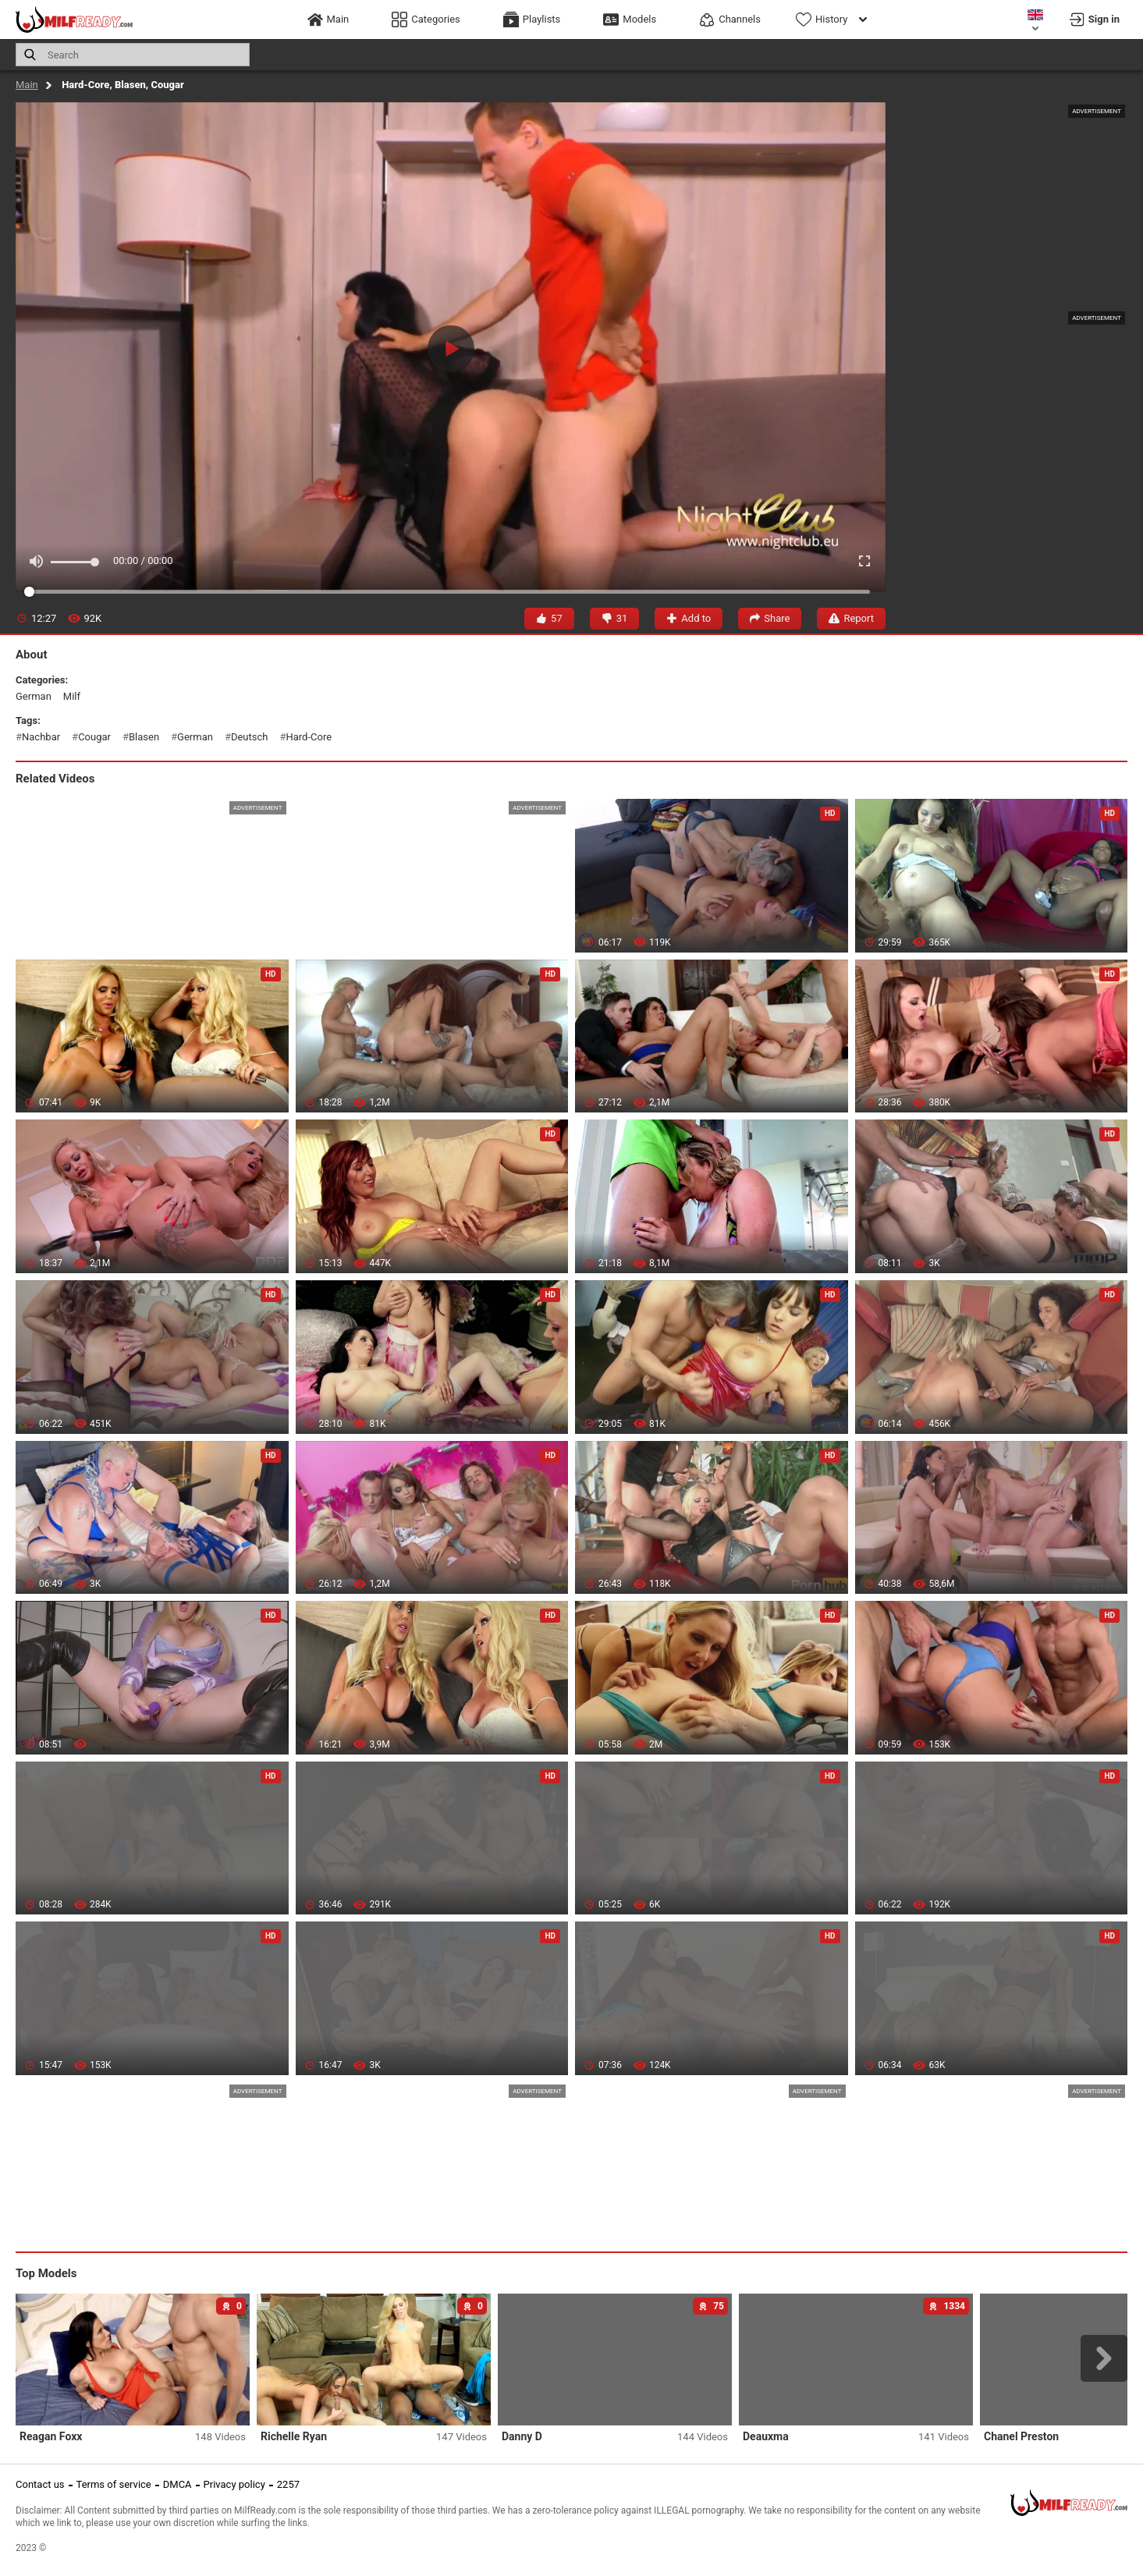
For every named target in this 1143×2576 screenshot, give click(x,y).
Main (27, 84)
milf (71, 696)
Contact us (40, 2484)
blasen (144, 737)
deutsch (249, 737)
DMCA (177, 2484)
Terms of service (113, 2484)
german (33, 696)
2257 (288, 2484)
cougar (94, 737)
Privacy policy (234, 2484)
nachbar (41, 737)
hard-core (309, 737)
